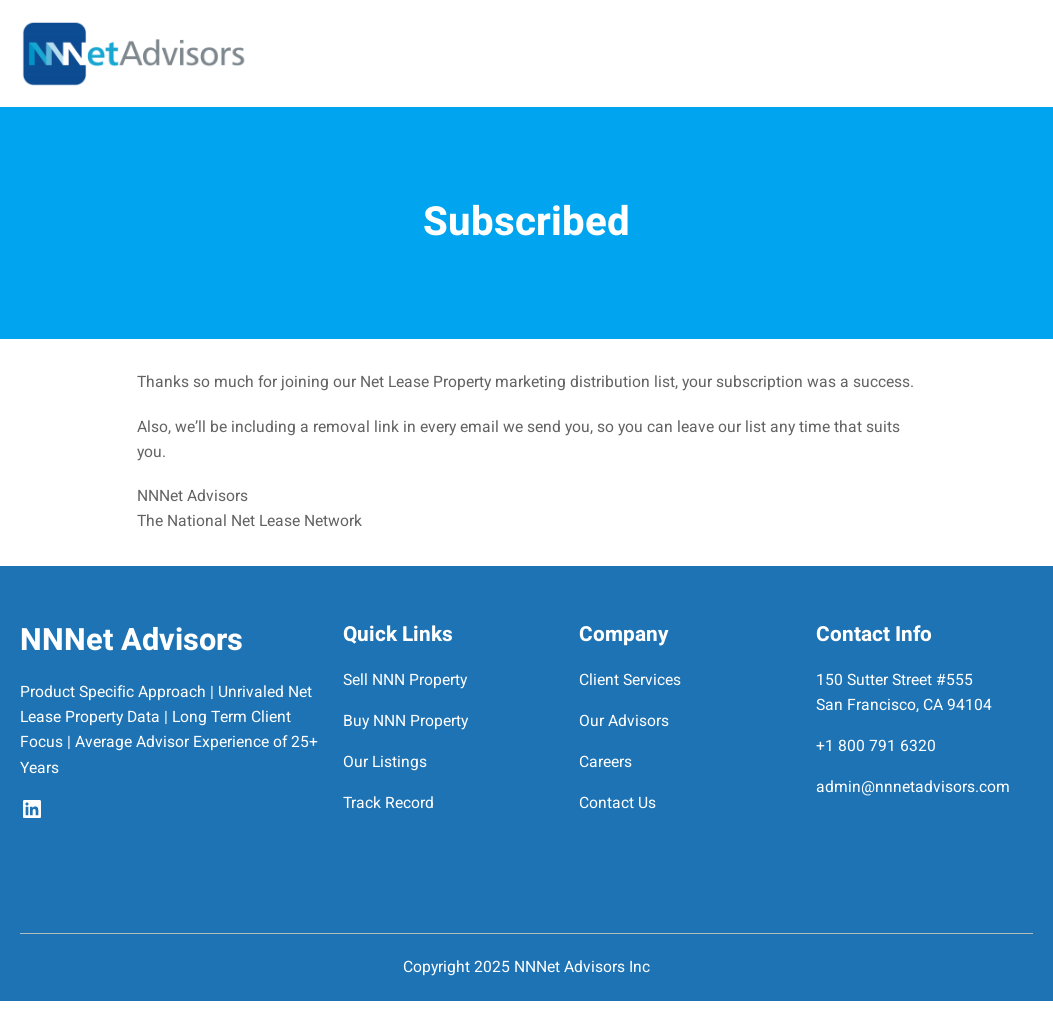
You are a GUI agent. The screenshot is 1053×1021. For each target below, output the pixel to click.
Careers (605, 762)
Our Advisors (624, 721)
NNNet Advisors (131, 640)
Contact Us (617, 803)
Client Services (630, 680)
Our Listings (385, 762)
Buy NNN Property (405, 721)
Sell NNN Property (405, 680)
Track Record (388, 803)
